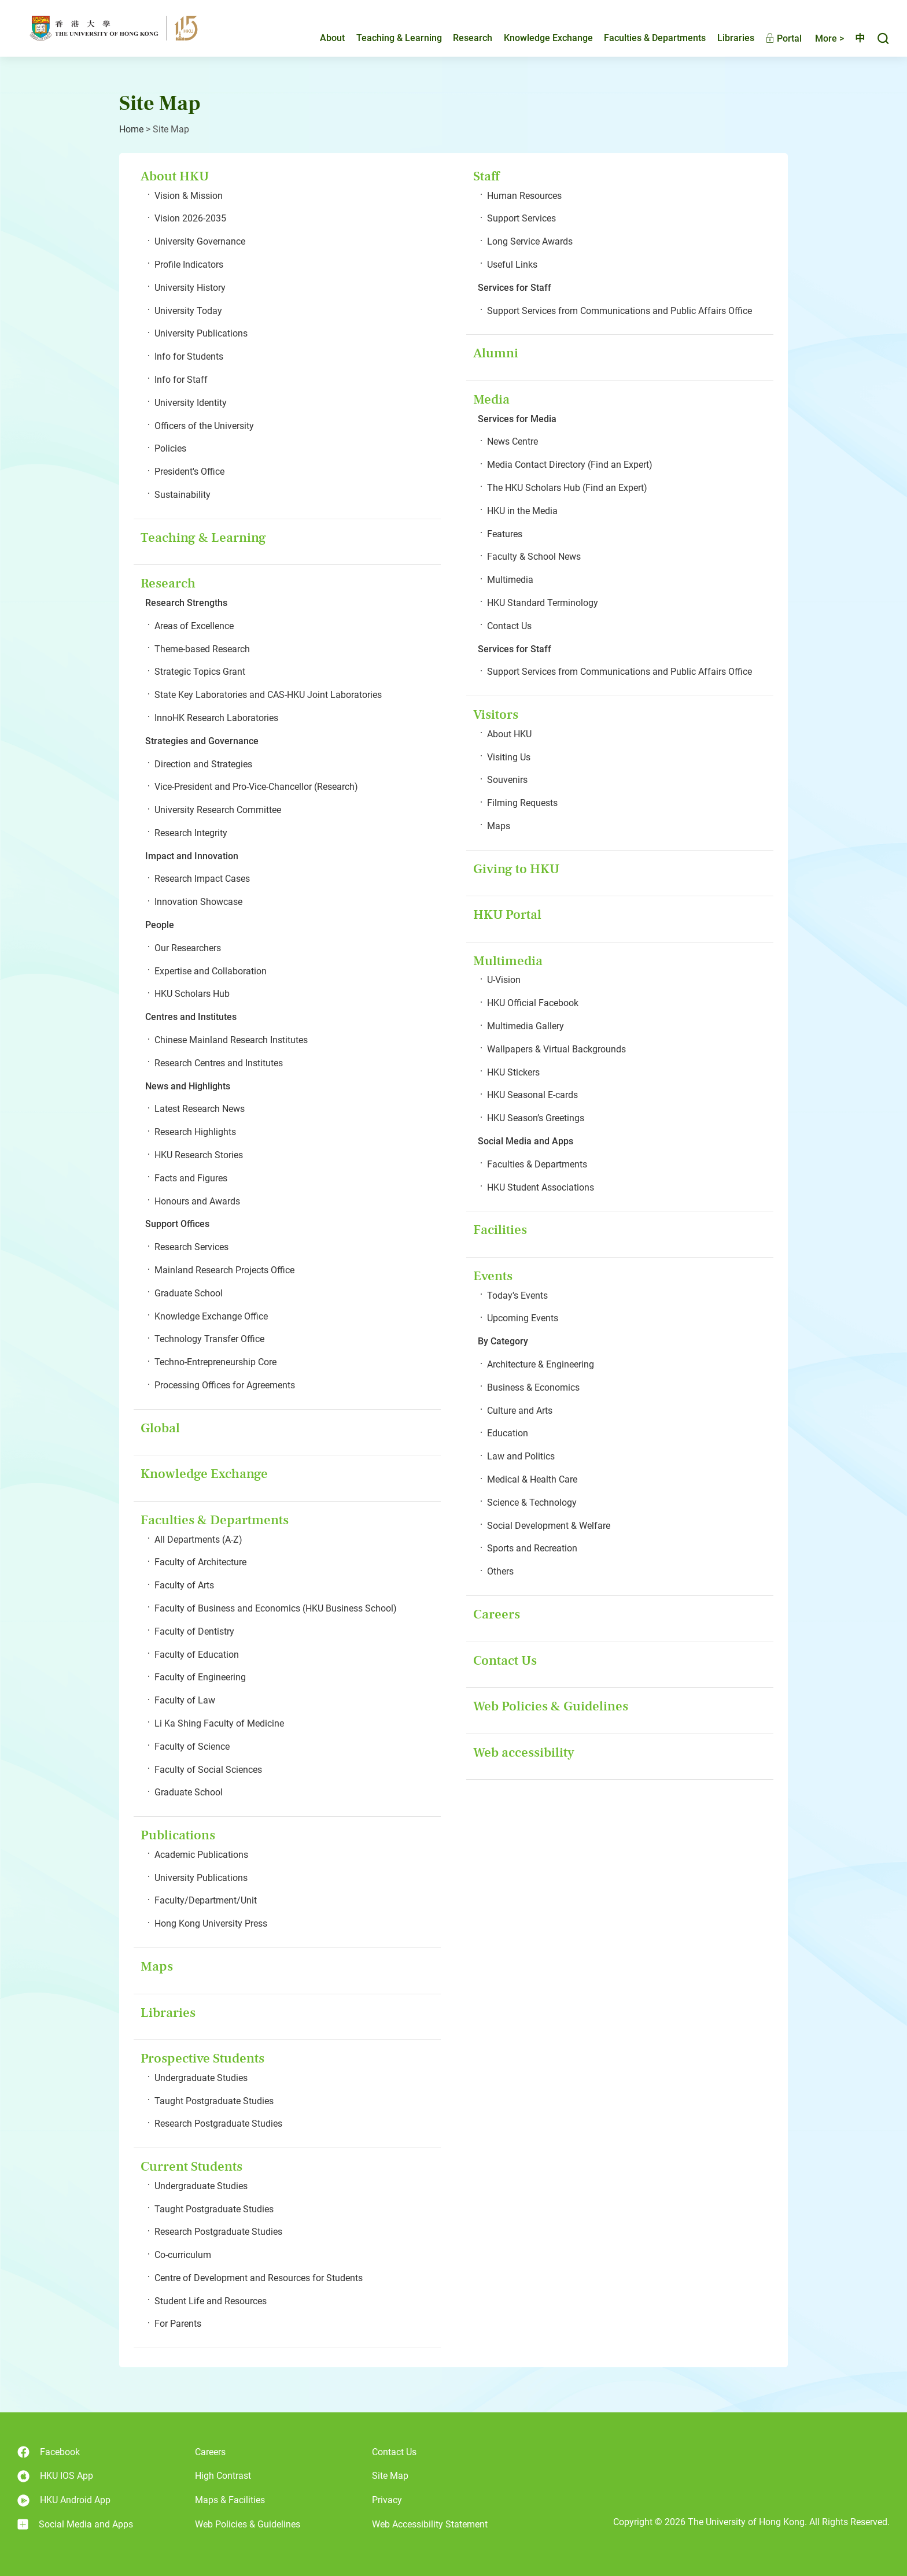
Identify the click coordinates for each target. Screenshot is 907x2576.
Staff (486, 176)
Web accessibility (523, 1752)
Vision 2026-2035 (190, 218)
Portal (773, 39)
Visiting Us (508, 757)
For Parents (177, 2323)
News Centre (512, 441)
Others (500, 1571)
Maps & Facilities (230, 2499)
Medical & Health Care (532, 1479)
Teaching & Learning (389, 38)
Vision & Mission (188, 195)
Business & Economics (533, 1387)
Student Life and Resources (210, 2301)
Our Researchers (187, 948)
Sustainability (182, 494)
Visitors (495, 714)
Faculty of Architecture (200, 1562)
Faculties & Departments (645, 38)
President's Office (189, 471)
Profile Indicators (188, 264)
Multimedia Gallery (525, 1026)
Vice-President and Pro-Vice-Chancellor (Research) (256, 786)
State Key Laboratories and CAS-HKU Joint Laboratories (268, 694)
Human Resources (524, 195)
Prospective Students (202, 2058)
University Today (188, 310)
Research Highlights (195, 1131)
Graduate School (188, 1293)
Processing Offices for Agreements (224, 1385)
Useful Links (512, 264)
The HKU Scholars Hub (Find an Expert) (567, 487)
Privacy (387, 2499)
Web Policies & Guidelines (550, 1706)
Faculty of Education (196, 1654)
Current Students (191, 2166)
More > (819, 39)
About (322, 38)
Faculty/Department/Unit (205, 1900)
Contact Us (509, 625)
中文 (855, 39)
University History (190, 287)
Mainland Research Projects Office (224, 1270)
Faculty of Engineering (200, 1677)
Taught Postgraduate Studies (214, 2100)
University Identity (190, 402)
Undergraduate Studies (201, 2077)
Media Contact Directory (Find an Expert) (569, 464)
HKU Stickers (513, 1072)
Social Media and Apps (75, 2524)
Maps (157, 1966)
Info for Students (188, 356)
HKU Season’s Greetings (535, 1118)
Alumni (495, 353)
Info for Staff (181, 379)
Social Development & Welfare (548, 1525)
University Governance (199, 241)
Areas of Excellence (194, 625)
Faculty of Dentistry (194, 1631)
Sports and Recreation (532, 1548)
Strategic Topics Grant (199, 671)
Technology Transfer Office (209, 1338)
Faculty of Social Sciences (208, 1769)
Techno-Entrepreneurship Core (215, 1362)
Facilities (500, 1229)
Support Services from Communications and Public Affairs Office (619, 310)
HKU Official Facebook (532, 1002)
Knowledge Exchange (538, 38)
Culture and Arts (519, 1410)
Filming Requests (522, 802)
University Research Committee (217, 809)
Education (507, 1433)
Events (493, 1275)
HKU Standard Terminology (542, 602)
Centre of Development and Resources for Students (258, 2277)
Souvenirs (507, 779)
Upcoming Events (522, 1318)
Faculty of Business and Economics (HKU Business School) (275, 1608)
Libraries (725, 38)
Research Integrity (190, 832)
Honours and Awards (197, 1201)
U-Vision (504, 979)
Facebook (48, 2452)
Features (504, 533)
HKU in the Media (522, 510)
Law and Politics (521, 1456)
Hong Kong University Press (210, 1923)
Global (160, 1428)
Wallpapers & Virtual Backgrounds (556, 1049)
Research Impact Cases (202, 878)
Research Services (191, 1246)
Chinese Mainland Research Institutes (231, 1039)
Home (131, 129)
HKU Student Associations (540, 1187)
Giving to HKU (516, 868)
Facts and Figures (190, 1178)
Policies (170, 448)
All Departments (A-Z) (198, 1539)
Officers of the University (204, 425)
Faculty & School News (534, 556)
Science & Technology (532, 1502)
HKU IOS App (55, 2476)
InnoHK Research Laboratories (216, 717)
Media (491, 399)
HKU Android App (63, 2500)
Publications (178, 1835)
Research (462, 38)
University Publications (201, 333)
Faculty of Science (192, 1746)
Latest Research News (199, 1108)
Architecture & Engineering (540, 1364)
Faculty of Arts (184, 1585)
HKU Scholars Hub (192, 993)
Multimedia (510, 579)
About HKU (175, 176)
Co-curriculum (182, 2254)
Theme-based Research (202, 649)
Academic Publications (201, 1854)
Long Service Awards (530, 241)
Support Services (521, 218)
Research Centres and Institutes (218, 1063)
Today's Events (517, 1295)
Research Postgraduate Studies (218, 2123)
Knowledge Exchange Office (211, 1316)
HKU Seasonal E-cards (532, 1094)
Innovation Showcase (198, 901)
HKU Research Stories (198, 1155)
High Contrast (223, 2475)
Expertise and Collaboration (210, 971)
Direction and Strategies (203, 764)
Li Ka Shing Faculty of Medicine (219, 1723)
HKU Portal (507, 914)
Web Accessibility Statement (430, 2524)
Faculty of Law (184, 1700)
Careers (496, 1614)
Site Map (390, 2475)
